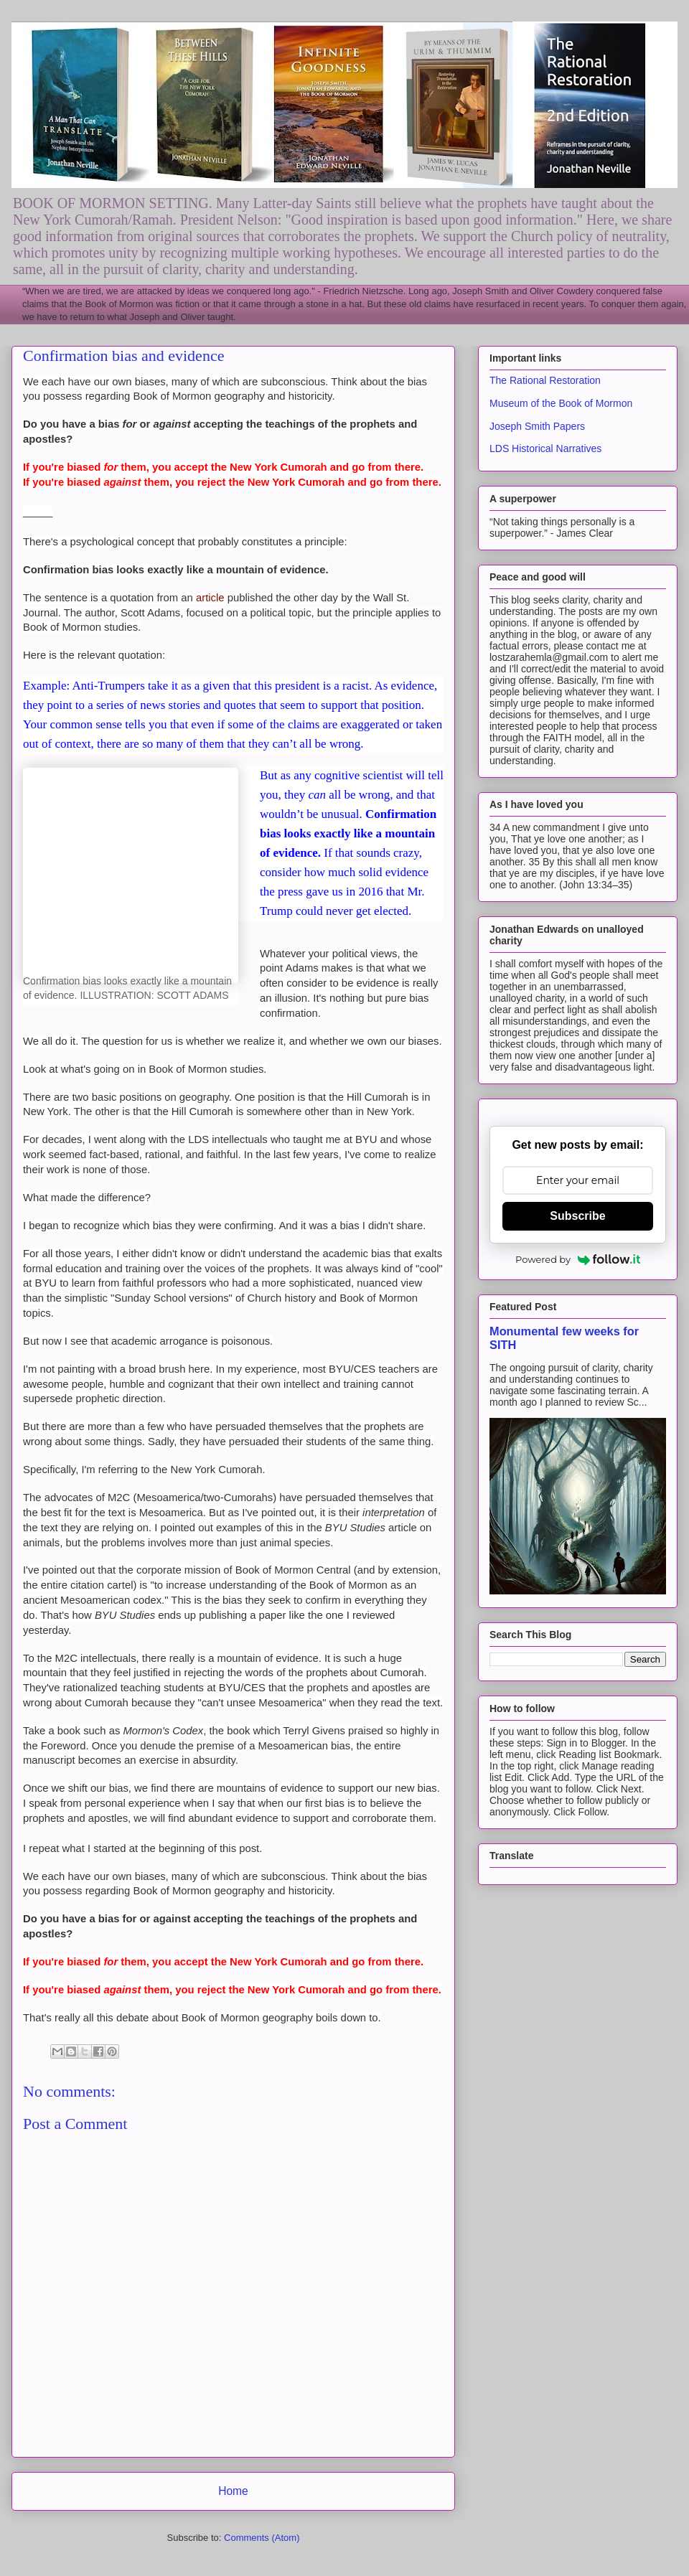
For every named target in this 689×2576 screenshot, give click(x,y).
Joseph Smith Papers (537, 426)
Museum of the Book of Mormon (560, 403)
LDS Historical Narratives (545, 448)
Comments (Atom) (261, 2537)
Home (233, 2491)
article (210, 597)
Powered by (577, 1259)
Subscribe (577, 1216)
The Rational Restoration (545, 380)
